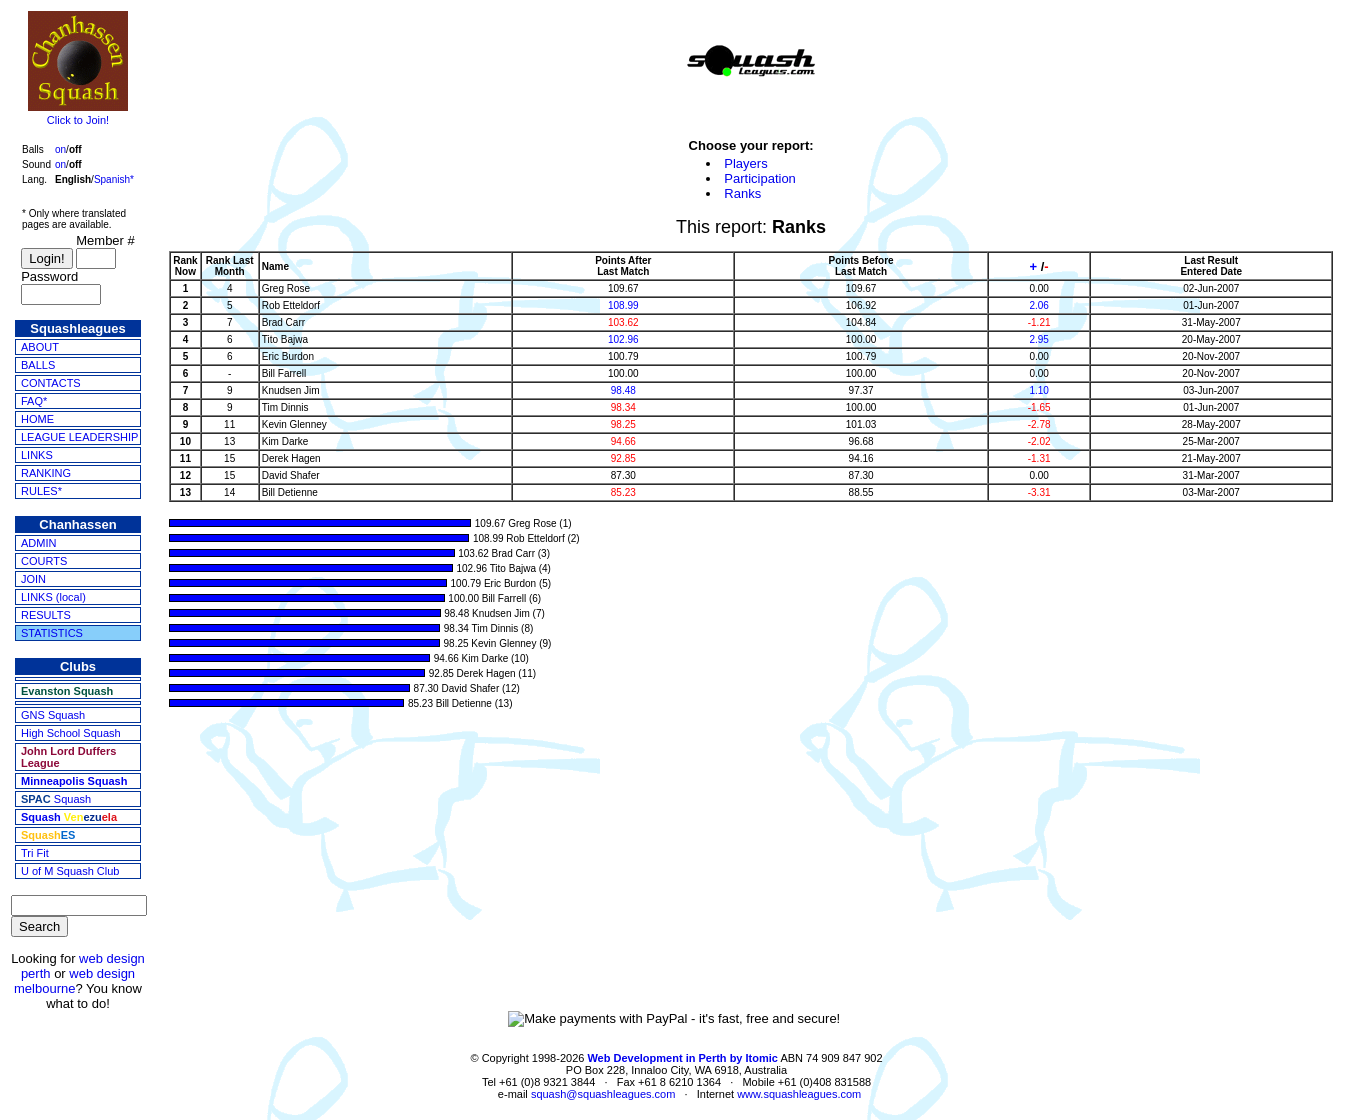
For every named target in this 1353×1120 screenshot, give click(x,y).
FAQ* (34, 401)
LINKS (37, 455)
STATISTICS (52, 633)
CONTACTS (51, 383)
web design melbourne (74, 981)
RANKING (46, 473)
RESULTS (46, 615)
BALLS (38, 365)
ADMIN (38, 543)
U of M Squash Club (70, 871)
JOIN (33, 579)
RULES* (41, 491)
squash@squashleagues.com (603, 1094)
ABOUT (40, 347)
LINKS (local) (53, 597)
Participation (760, 178)
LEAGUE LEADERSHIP (79, 437)
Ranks (742, 193)
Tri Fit (35, 853)
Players (745, 163)
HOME (37, 419)
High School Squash (71, 733)
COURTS (44, 561)
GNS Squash (53, 715)
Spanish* (114, 179)
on (60, 149)
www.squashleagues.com (799, 1094)
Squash (56, 799)
